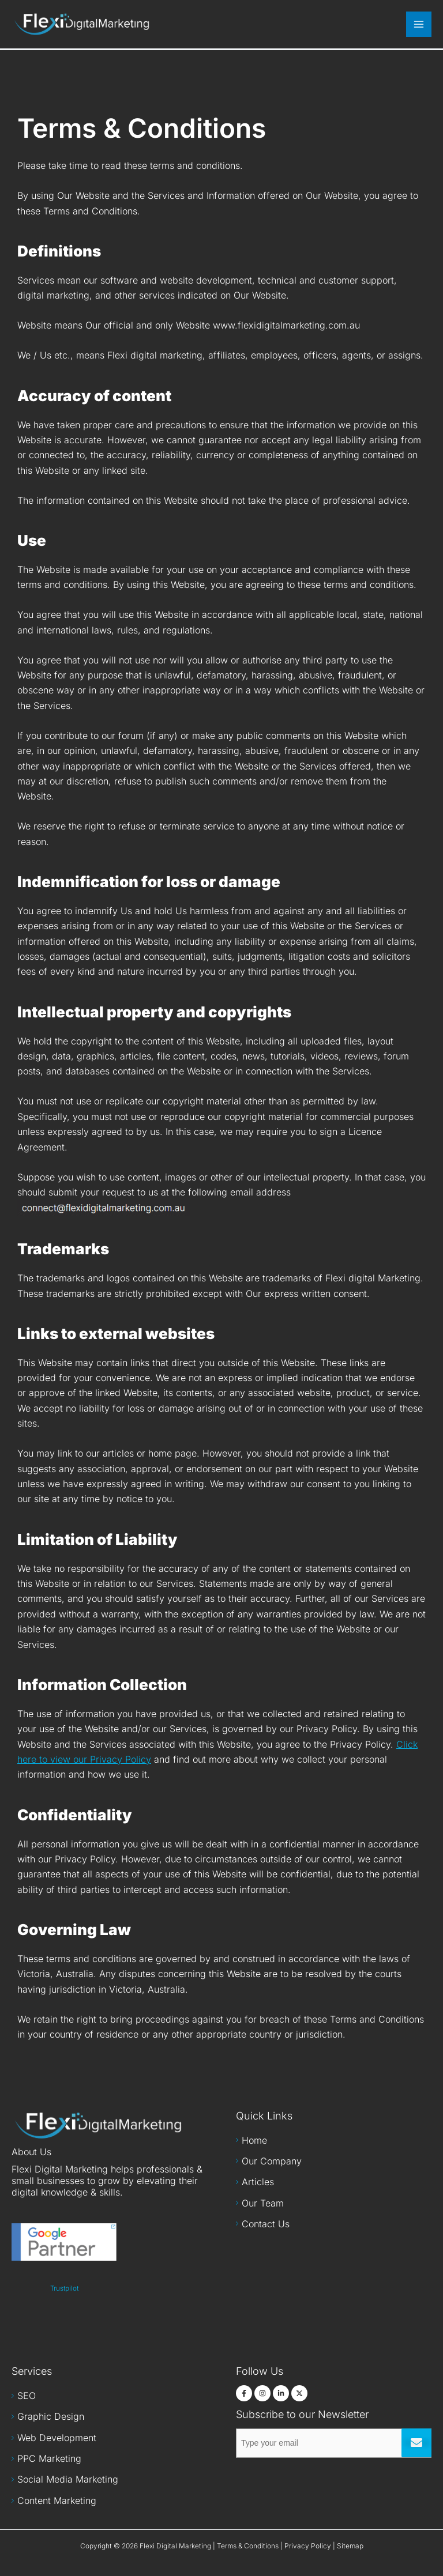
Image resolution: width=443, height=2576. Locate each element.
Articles (258, 2181)
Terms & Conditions (248, 2545)
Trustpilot (64, 2288)
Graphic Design (50, 2416)
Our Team (263, 2203)
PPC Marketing (49, 2458)
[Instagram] (262, 2393)
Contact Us (266, 2224)
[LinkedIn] (281, 2393)
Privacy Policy (307, 2545)
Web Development (56, 2437)
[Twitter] (299, 2393)
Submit (416, 2442)
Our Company (272, 2161)
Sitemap (350, 2545)
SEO (26, 2395)
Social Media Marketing (67, 2479)
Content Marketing (56, 2500)
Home (254, 2140)
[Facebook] (244, 2393)
